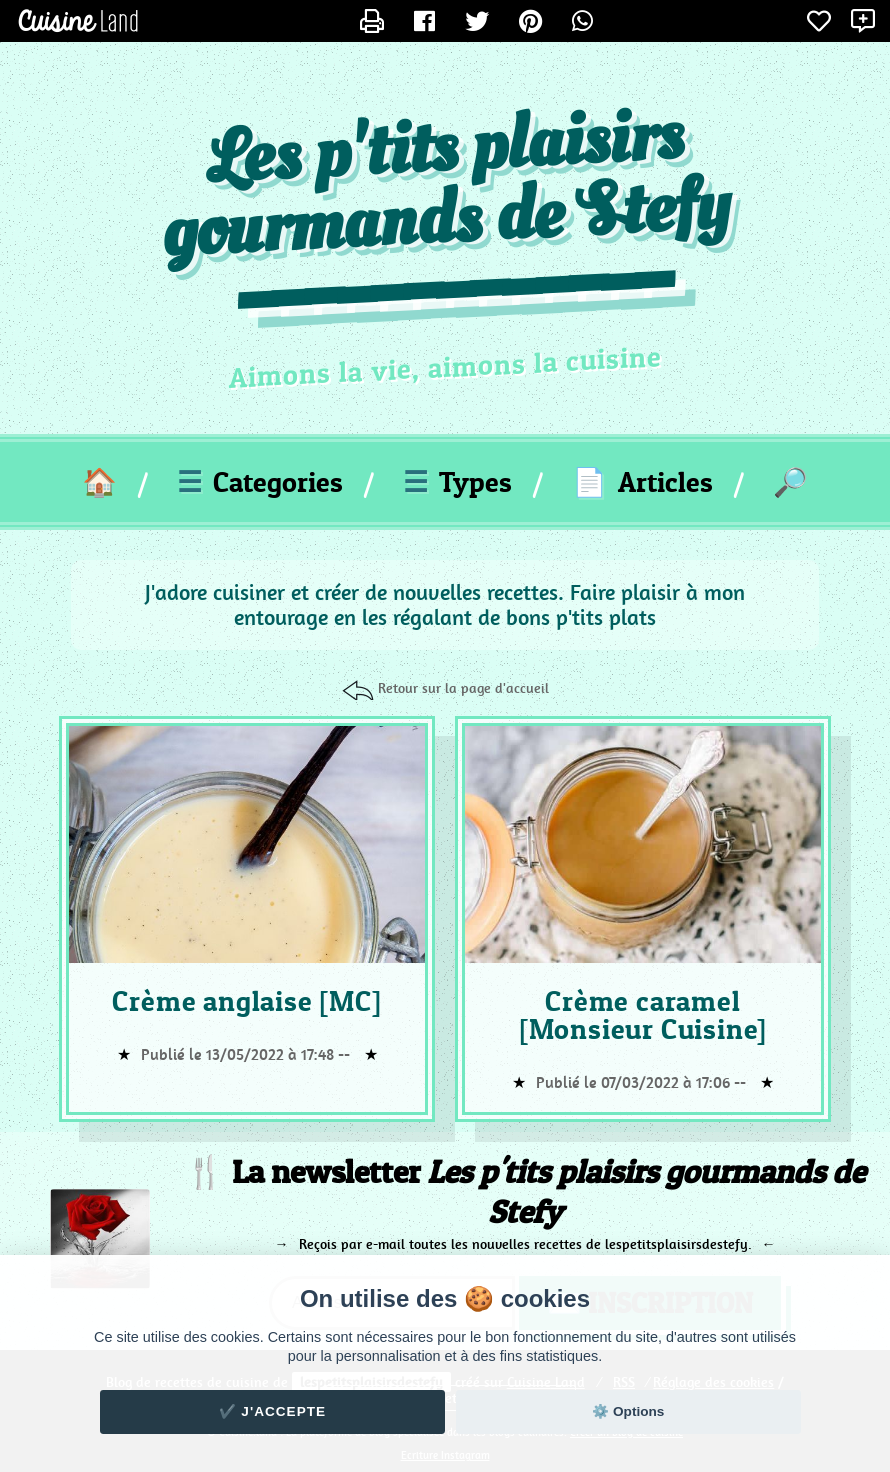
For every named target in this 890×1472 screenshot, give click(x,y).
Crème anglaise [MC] (246, 1001)
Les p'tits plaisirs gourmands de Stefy (445, 187)
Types (457, 482)
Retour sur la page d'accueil (463, 688)
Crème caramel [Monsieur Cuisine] (643, 1015)
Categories (260, 482)
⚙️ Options (628, 1411)
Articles (642, 482)
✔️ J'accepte (273, 1411)
